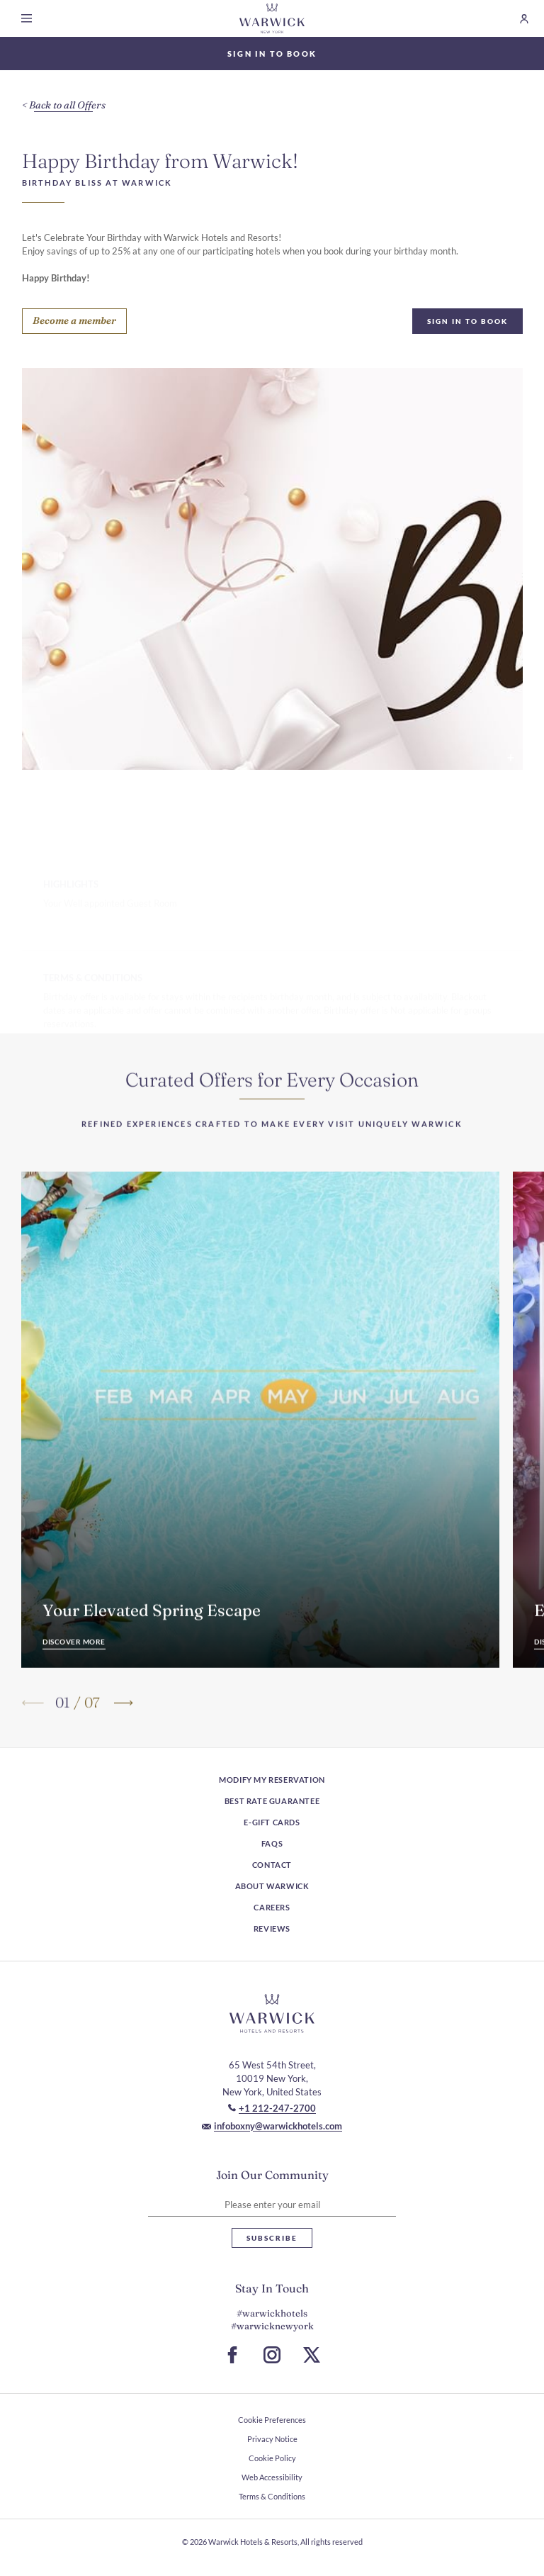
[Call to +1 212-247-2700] (272, 2108)
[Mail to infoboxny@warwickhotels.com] (272, 2125)
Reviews (272, 1928)
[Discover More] (74, 1667)
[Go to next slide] (122, 1726)
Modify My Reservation (272, 1779)
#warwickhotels (272, 2313)
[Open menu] (29, 18)
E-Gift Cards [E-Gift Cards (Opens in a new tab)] (272, 1822)
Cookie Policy (272, 2458)
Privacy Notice (272, 2438)
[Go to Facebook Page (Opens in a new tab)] (232, 2354)
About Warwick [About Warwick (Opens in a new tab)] (272, 1886)
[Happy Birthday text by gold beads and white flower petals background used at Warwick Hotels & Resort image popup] (272, 569)
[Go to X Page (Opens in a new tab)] (311, 2354)
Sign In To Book (467, 321)
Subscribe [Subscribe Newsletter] (272, 2238)
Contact (272, 1864)
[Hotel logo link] (272, 2013)
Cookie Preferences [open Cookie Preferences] (272, 2419)
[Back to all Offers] (64, 105)
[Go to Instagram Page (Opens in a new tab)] (272, 2354)
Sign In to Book (272, 53)
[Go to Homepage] (272, 18)
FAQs (272, 1843)
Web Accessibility (272, 2477)
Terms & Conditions (272, 2496)
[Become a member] (74, 321)
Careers (272, 1907)
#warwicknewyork (272, 2325)
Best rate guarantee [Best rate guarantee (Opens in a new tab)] (272, 1800)
